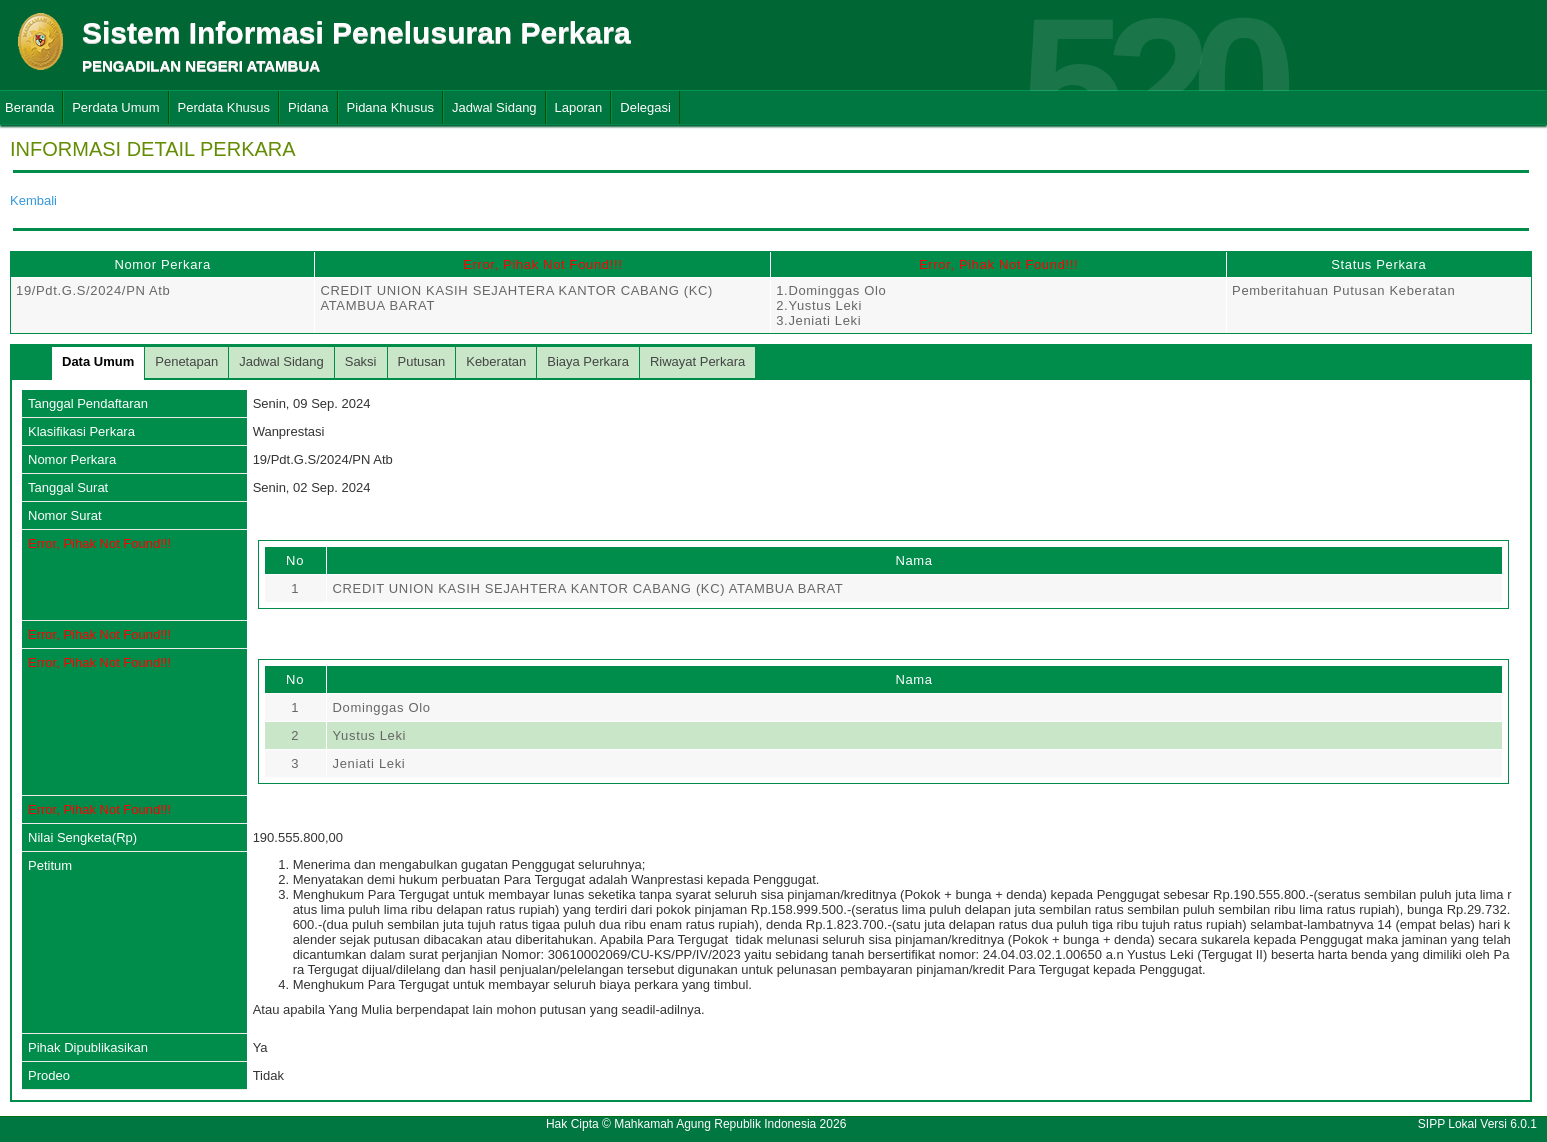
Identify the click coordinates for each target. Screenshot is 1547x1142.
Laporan (579, 107)
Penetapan (186, 361)
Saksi (361, 361)
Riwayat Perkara (697, 361)
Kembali (33, 200)
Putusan (422, 361)
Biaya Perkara (588, 361)
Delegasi (645, 107)
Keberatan (496, 361)
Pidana (308, 107)
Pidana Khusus (390, 107)
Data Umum (98, 361)
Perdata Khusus (224, 107)
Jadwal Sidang (494, 107)
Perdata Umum (115, 107)
